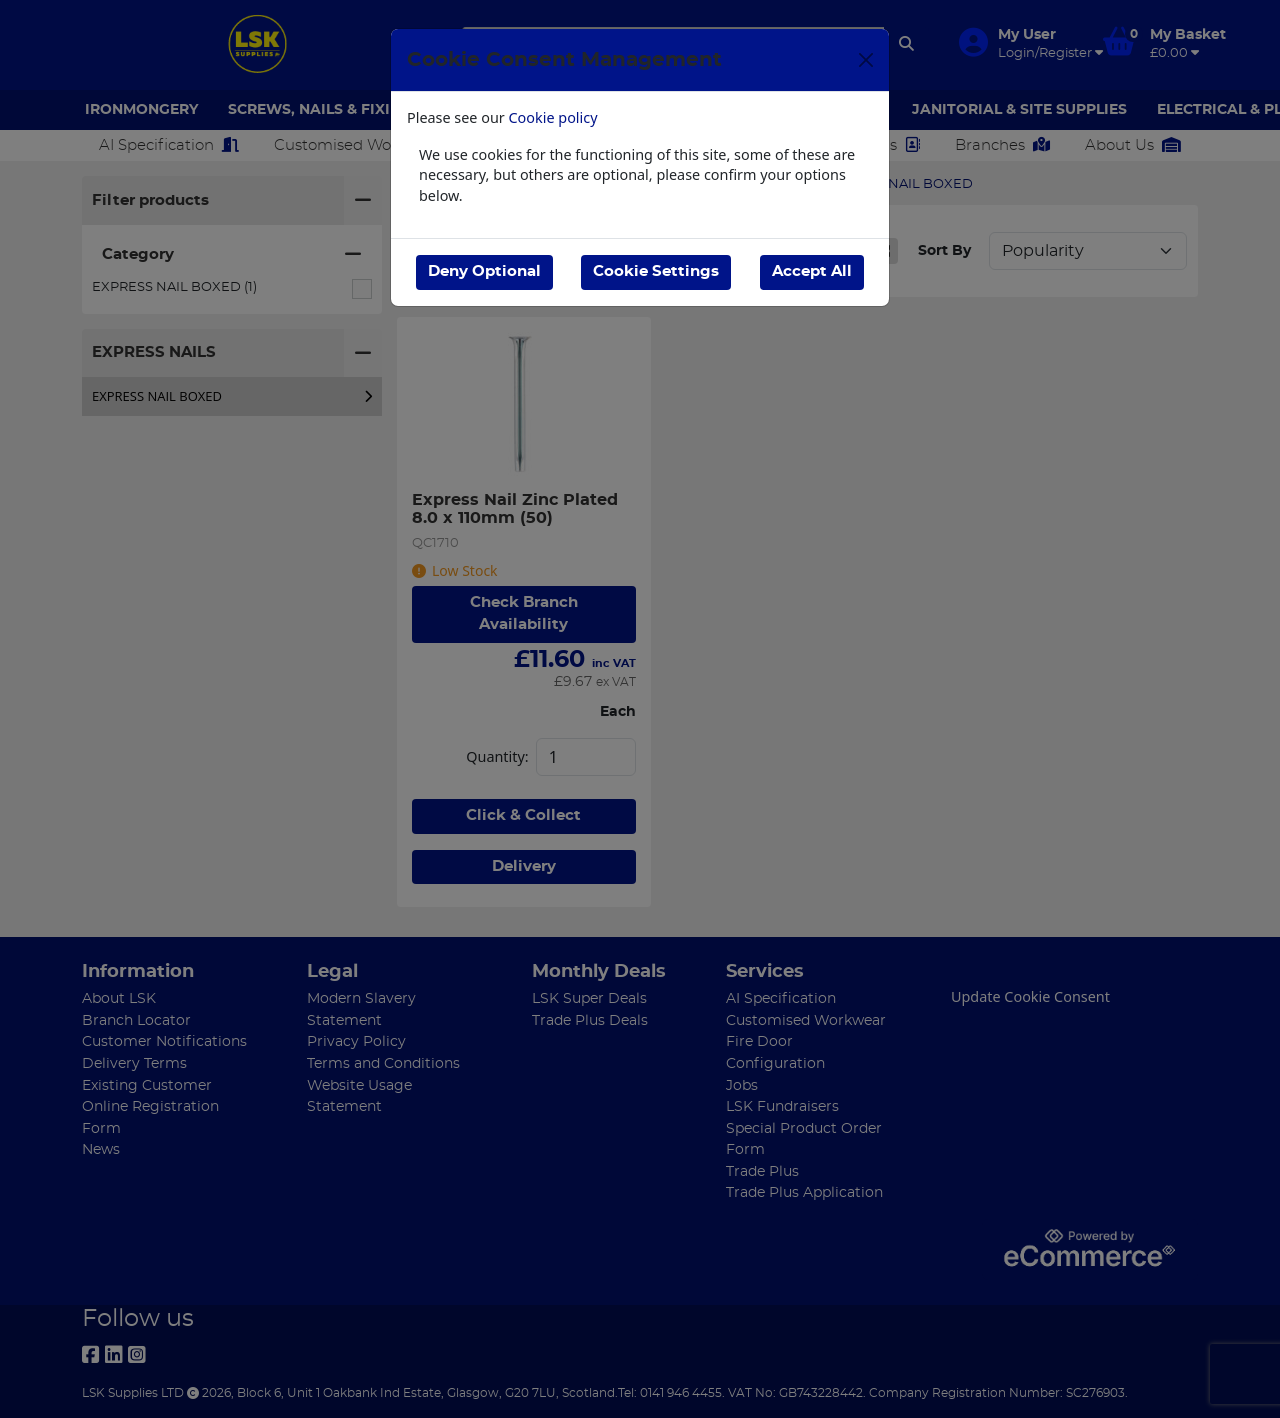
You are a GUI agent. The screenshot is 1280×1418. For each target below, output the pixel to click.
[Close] (866, 60)
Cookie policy (553, 117)
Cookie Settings (656, 271)
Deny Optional (484, 271)
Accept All (812, 271)
